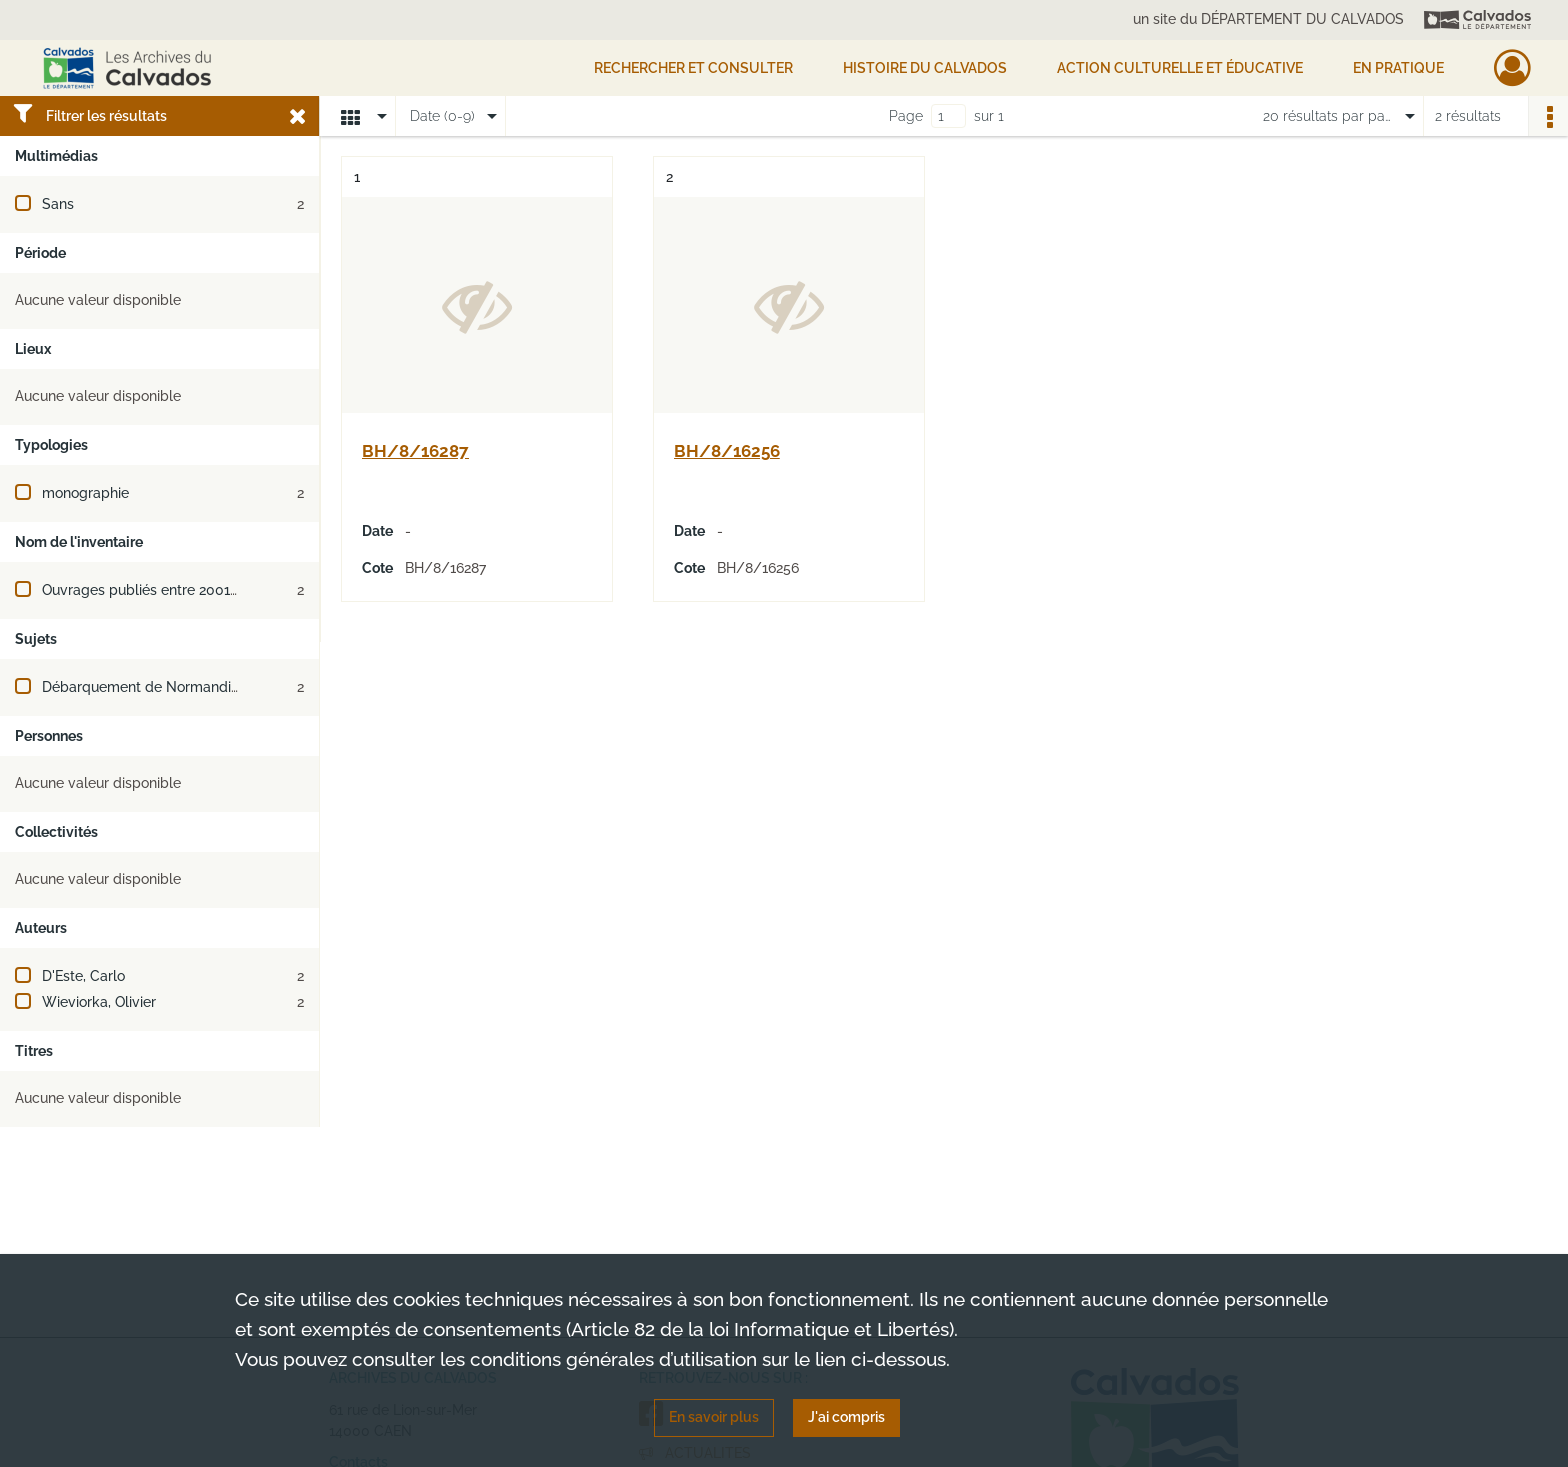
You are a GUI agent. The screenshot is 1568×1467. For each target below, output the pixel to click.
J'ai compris (846, 1417)
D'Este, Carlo (83, 976)
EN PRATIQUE (1398, 68)
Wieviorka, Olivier (99, 1002)
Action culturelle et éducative (1180, 68)
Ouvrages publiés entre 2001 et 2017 (161, 590)
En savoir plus (714, 1417)
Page (906, 116)
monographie (85, 493)
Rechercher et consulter (693, 68)
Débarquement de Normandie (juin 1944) (174, 687)
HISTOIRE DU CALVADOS (925, 68)
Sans (58, 204)
